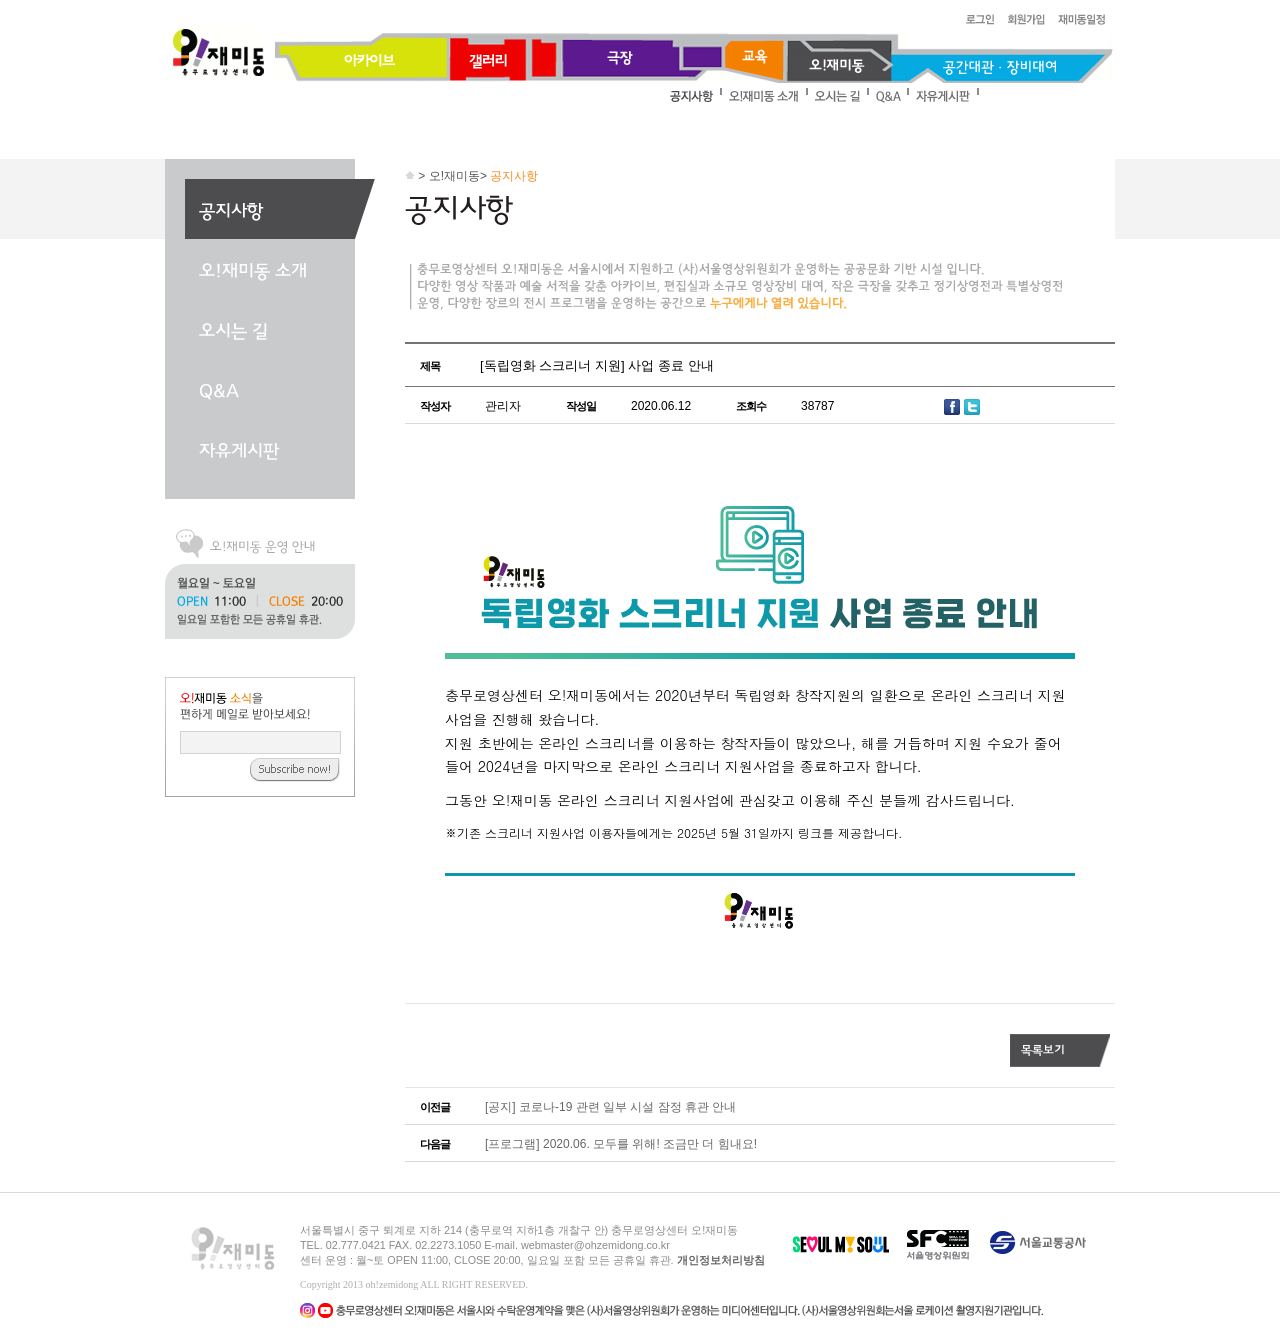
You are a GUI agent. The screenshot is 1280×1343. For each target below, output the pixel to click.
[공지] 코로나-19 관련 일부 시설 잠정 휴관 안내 (610, 1107)
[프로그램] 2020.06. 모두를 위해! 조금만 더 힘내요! (621, 1144)
